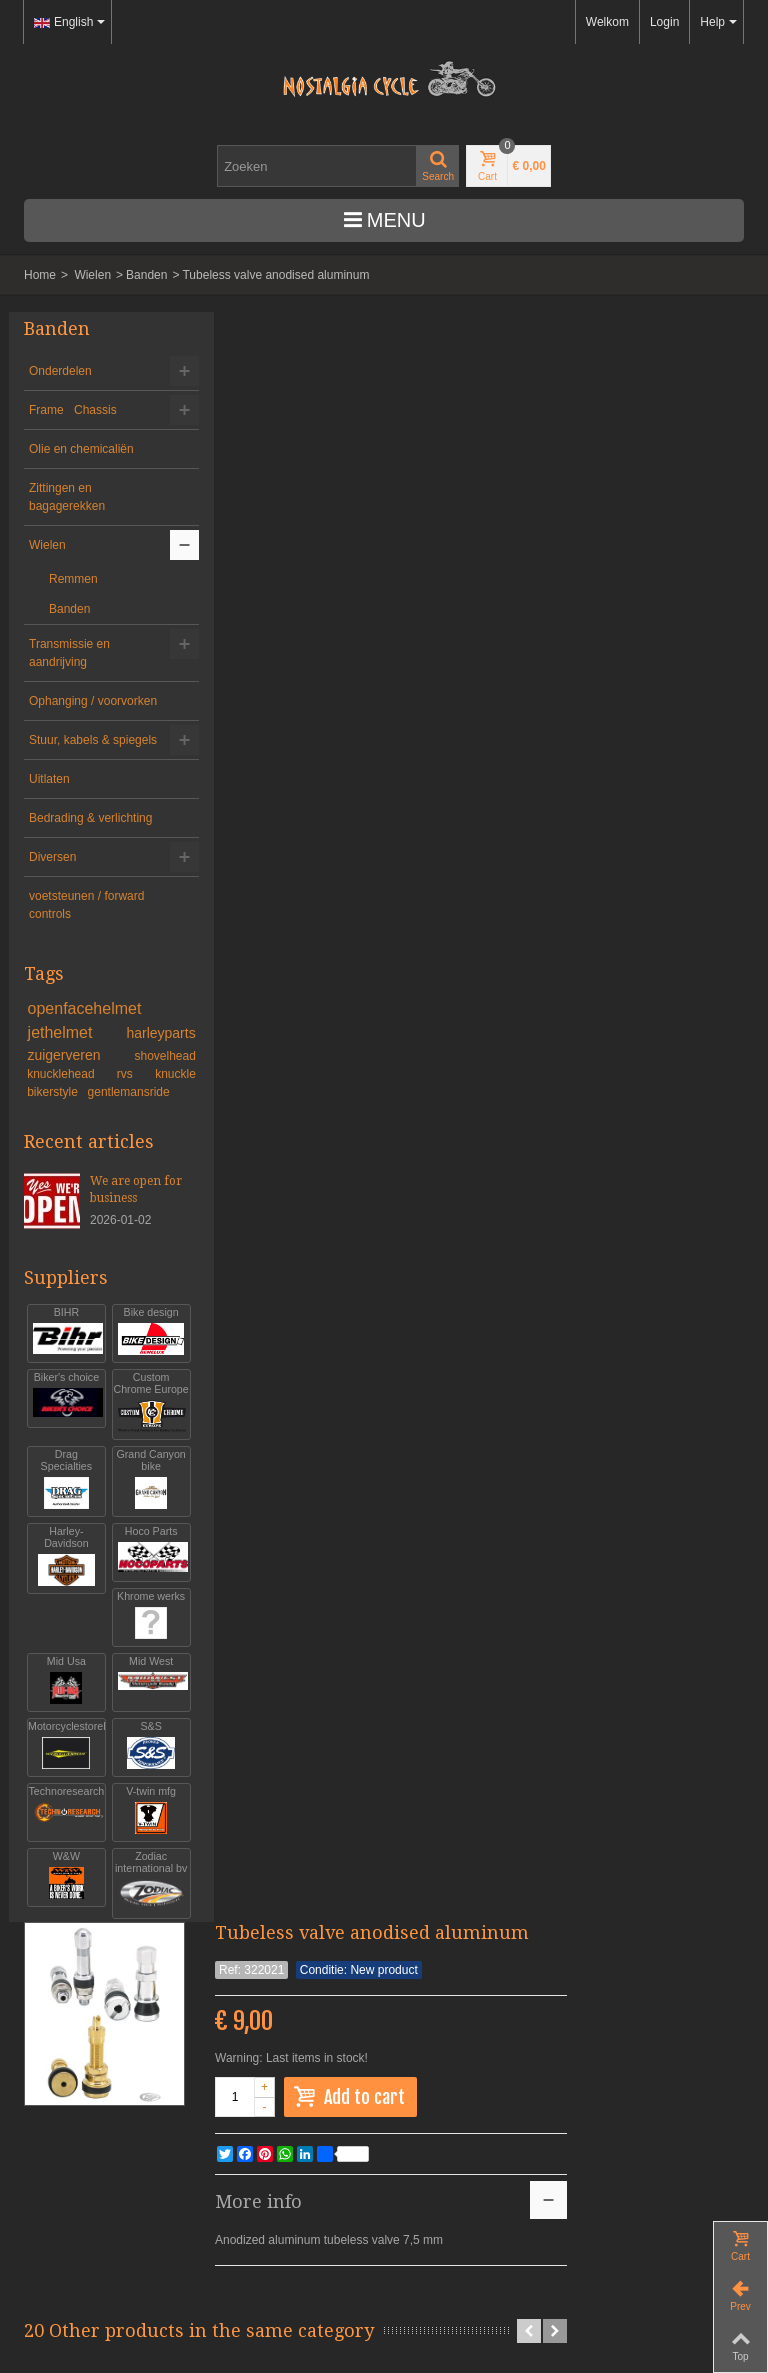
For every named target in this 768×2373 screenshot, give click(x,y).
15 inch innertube (673, 898)
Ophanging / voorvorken (61, 710)
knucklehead (64, 1128)
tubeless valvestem (277, 898)
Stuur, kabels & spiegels (69, 767)
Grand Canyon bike (139, 1545)
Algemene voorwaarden (87, 2247)
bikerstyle (54, 1146)
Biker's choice (62, 1450)
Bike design (139, 1385)
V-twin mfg (139, 1876)
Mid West (139, 1746)
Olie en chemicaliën (81, 449)
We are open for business (125, 1243)
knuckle (158, 1128)
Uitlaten (49, 815)
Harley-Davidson (62, 1622)
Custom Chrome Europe (139, 1462)
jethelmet (65, 1086)
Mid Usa (62, 1746)
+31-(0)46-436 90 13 (79, 2157)
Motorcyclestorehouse (62, 1811)
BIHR (62, 1385)
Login (664, 22)
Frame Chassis (73, 410)
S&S (139, 1811)
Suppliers (66, 1331)
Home (40, 275)
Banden (146, 275)
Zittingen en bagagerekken (67, 497)
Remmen (73, 579)
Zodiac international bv (139, 1953)
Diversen (52, 911)
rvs (119, 1128)
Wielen (92, 275)
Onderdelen (60, 371)
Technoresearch (62, 1876)
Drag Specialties (62, 1545)
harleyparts (143, 1087)
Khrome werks (139, 1681)
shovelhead (147, 1110)
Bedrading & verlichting (62, 863)
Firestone (541, 890)
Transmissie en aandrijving (69, 653)
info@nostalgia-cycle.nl (86, 2175)
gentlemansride (129, 1146)
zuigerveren (68, 1109)
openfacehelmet (85, 1062)
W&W (62, 1941)
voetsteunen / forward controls (86, 959)
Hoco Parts (139, 1616)
